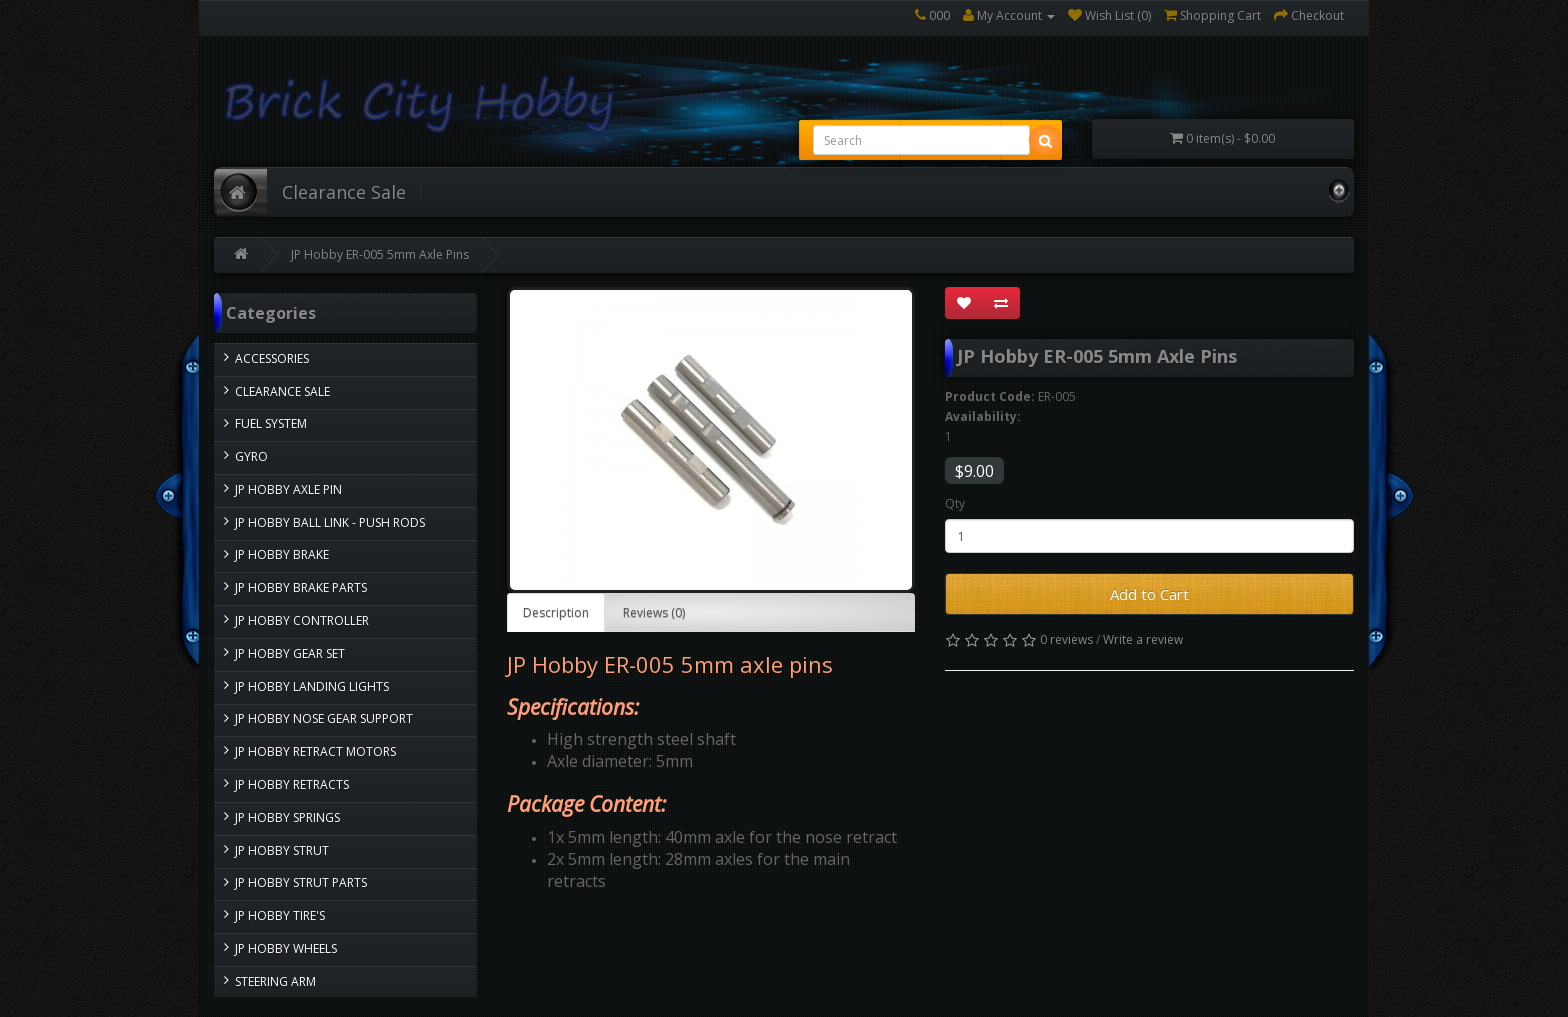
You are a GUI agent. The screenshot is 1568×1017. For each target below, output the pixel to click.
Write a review (1143, 639)
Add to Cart (1149, 594)
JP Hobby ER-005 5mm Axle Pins (380, 254)
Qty (955, 503)
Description (556, 612)
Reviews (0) (654, 612)
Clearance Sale (344, 192)
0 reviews (1066, 639)
